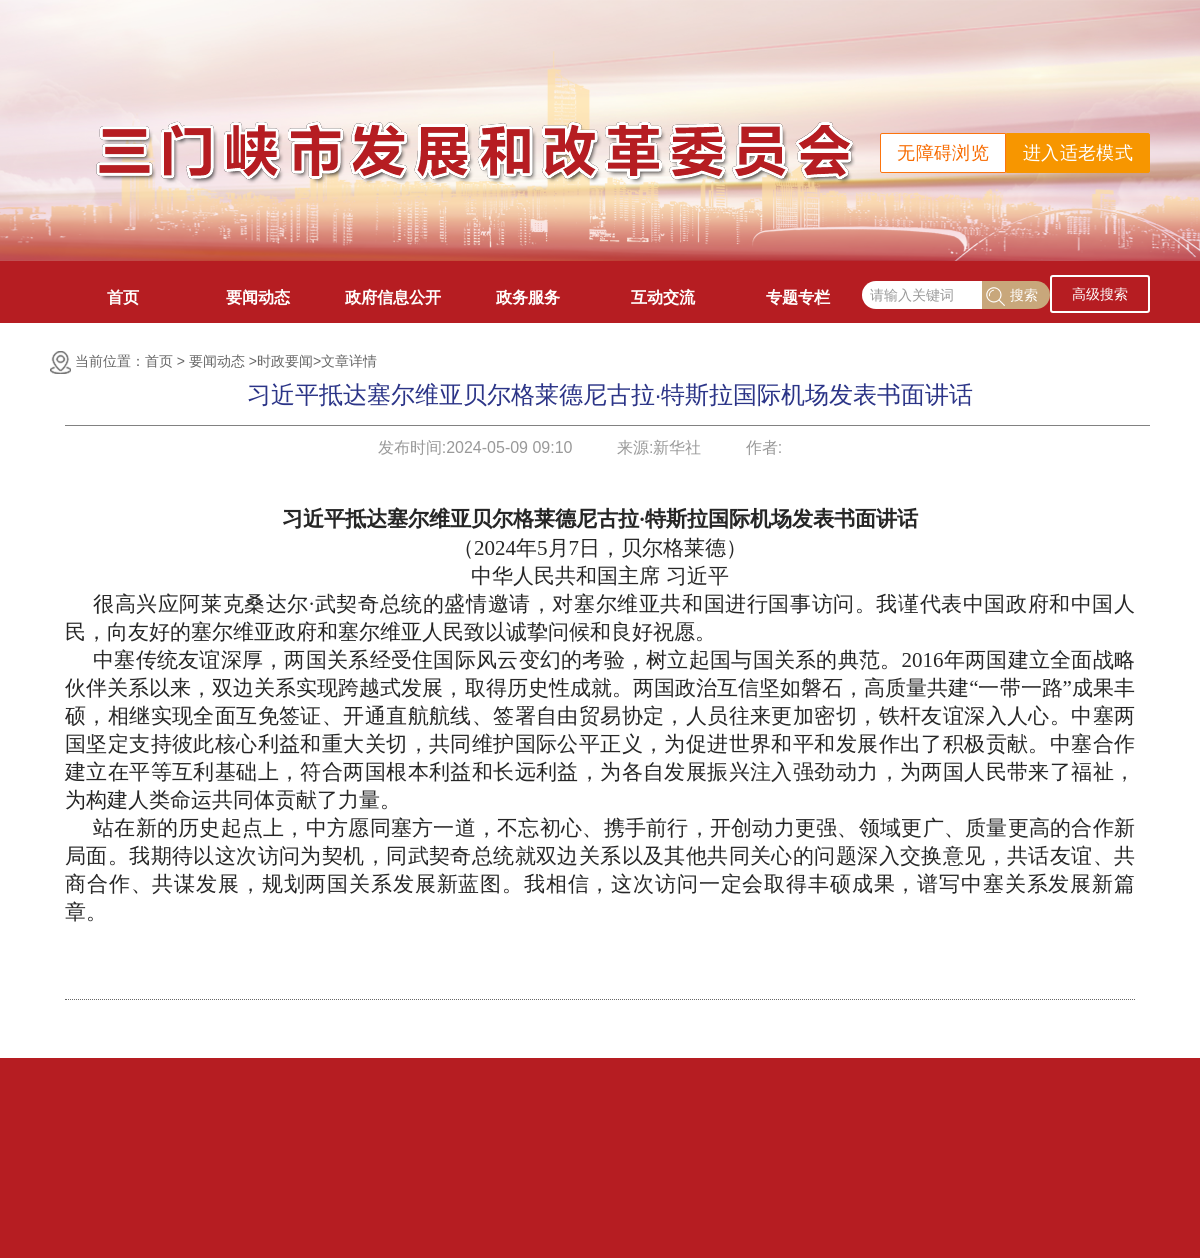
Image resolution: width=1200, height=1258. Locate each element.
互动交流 (663, 297)
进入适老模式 (1078, 153)
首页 (123, 297)
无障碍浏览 (943, 153)
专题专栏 (798, 297)
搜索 (1012, 296)
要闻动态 (258, 297)
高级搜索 (1100, 294)
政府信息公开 (393, 297)
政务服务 (528, 297)
